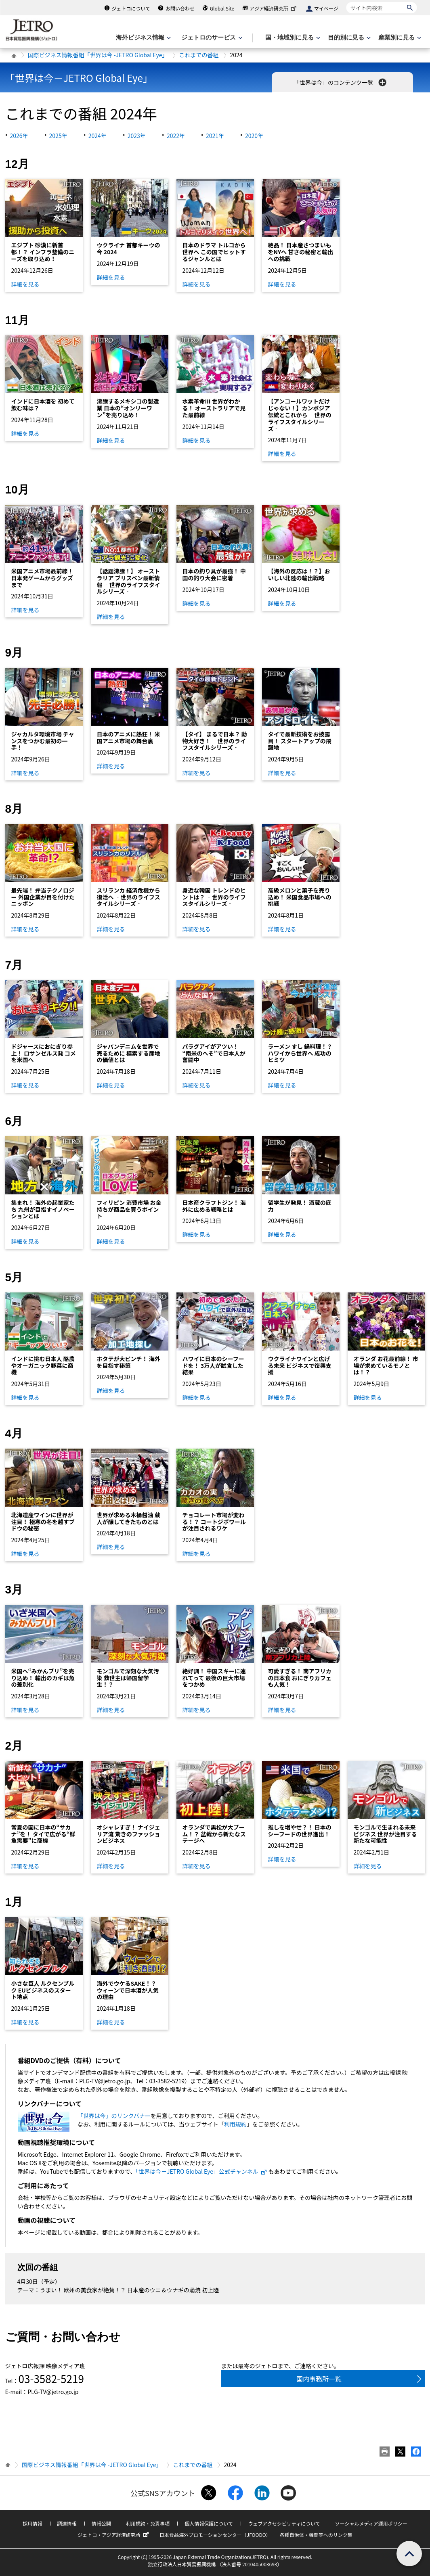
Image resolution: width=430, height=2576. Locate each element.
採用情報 (32, 2523)
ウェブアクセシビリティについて (284, 2523)
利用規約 (235, 2124)
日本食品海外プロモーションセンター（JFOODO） (215, 2534)
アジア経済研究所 (274, 8)
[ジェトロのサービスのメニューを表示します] (211, 37)
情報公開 (101, 2523)
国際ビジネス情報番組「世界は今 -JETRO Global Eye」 (98, 55)
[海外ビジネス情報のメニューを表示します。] (142, 37)
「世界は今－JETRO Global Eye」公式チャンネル (201, 2171)
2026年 (19, 136)
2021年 (215, 136)
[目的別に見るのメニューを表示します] (348, 37)
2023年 (137, 136)
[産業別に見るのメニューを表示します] (399, 37)
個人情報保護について (209, 2523)
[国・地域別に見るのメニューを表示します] (292, 37)
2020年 (254, 136)
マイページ (326, 8)
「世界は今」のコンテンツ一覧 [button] (341, 82)
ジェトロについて (130, 8)
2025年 (58, 136)
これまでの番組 (199, 55)
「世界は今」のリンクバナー (114, 2116)
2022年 (176, 136)
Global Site (222, 8)
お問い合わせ (180, 8)
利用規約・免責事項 (148, 2523)
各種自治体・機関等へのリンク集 (316, 2534)
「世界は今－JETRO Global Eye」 (79, 78)
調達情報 (67, 2523)
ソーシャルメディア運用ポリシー (371, 2523)
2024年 (97, 136)
